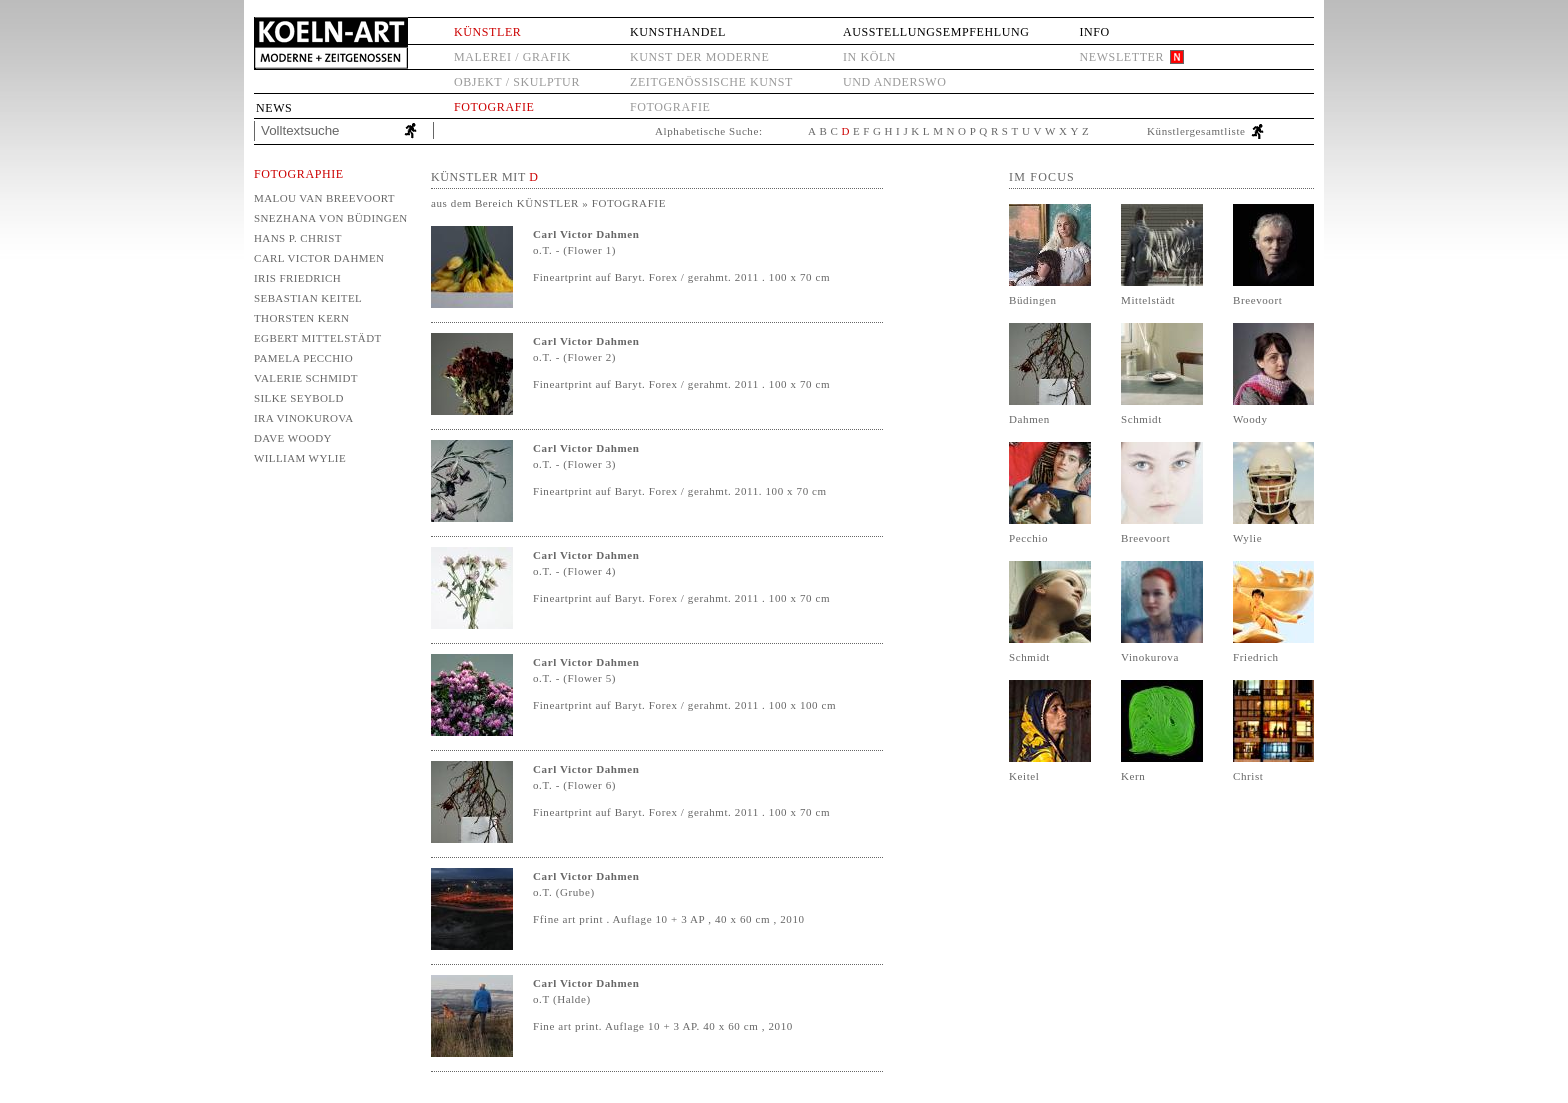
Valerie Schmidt (306, 378)
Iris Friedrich (297, 278)
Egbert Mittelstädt (318, 338)
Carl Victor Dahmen (319, 258)
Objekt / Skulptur (517, 82)
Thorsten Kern (301, 318)
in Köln (869, 57)
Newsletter (1121, 57)
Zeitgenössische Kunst (711, 82)
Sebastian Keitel (308, 298)
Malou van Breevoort (324, 198)
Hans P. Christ (298, 238)
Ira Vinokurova (304, 418)
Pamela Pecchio (303, 358)
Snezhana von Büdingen (330, 218)
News (274, 108)
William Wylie (300, 458)
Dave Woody (293, 438)
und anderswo (895, 82)
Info (1094, 32)
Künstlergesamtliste (1196, 131)
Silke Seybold (299, 398)
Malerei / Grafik (512, 57)
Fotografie (494, 107)
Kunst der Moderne (699, 57)
